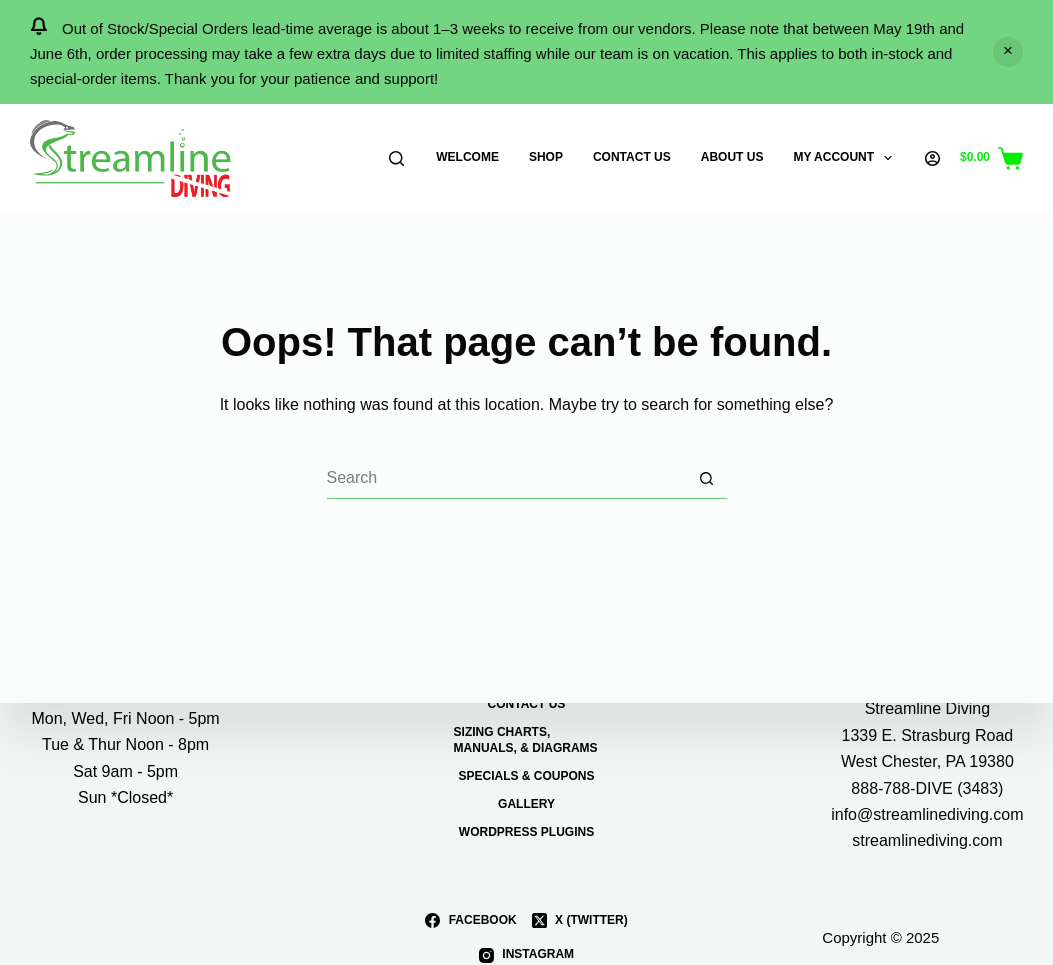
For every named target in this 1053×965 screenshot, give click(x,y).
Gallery (526, 804)
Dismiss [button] (1008, 52)
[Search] (396, 158)
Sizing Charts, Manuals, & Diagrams (526, 740)
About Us (732, 157)
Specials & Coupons (526, 776)
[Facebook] (470, 920)
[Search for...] (507, 479)
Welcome (467, 157)
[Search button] (707, 479)
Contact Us (632, 157)
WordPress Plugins (526, 832)
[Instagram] (526, 955)
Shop (546, 157)
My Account (846, 158)
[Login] (932, 158)
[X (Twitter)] (580, 920)
